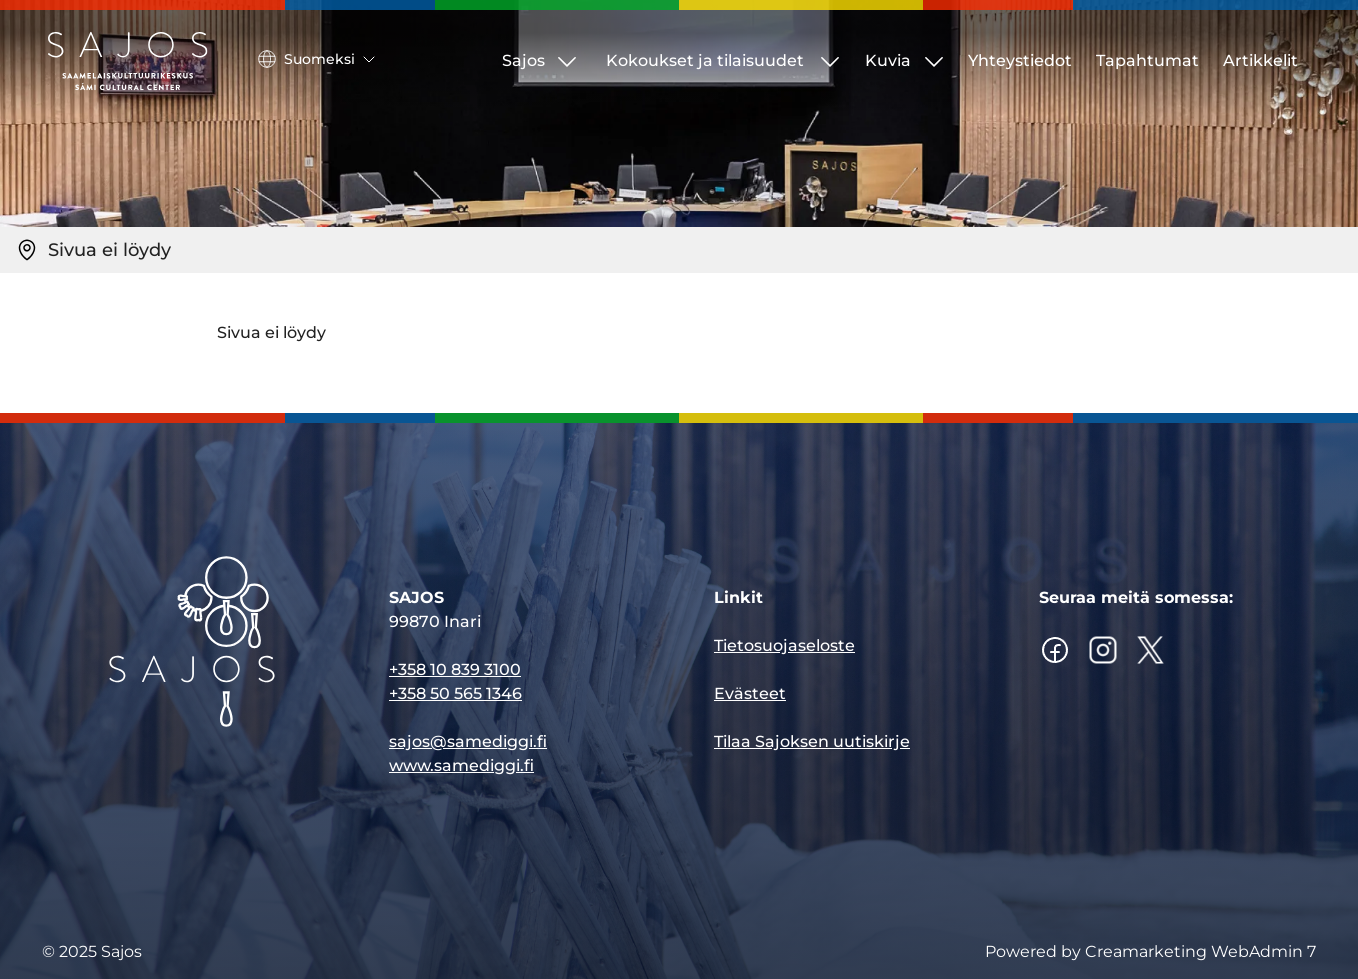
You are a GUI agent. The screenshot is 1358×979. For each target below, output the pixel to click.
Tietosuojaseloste (784, 646)
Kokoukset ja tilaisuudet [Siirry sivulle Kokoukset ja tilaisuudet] (705, 60)
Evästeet (750, 694)
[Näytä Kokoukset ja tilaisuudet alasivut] (830, 61)
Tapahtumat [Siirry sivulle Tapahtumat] (1147, 60)
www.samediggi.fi (461, 766)
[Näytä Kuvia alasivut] (934, 61)
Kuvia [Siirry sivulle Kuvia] (888, 60)
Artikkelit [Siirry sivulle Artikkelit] (1260, 60)
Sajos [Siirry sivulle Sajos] (523, 60)
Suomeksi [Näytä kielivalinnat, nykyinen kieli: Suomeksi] (316, 59)
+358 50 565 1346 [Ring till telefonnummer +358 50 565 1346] (455, 694)
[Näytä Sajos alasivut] (567, 61)
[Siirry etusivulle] (128, 61)
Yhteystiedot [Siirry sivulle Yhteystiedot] (1020, 60)
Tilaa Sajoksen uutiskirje (812, 742)
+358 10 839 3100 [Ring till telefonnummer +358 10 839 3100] (455, 670)
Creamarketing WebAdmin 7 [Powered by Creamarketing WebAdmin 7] (1200, 951)
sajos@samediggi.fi (468, 742)
